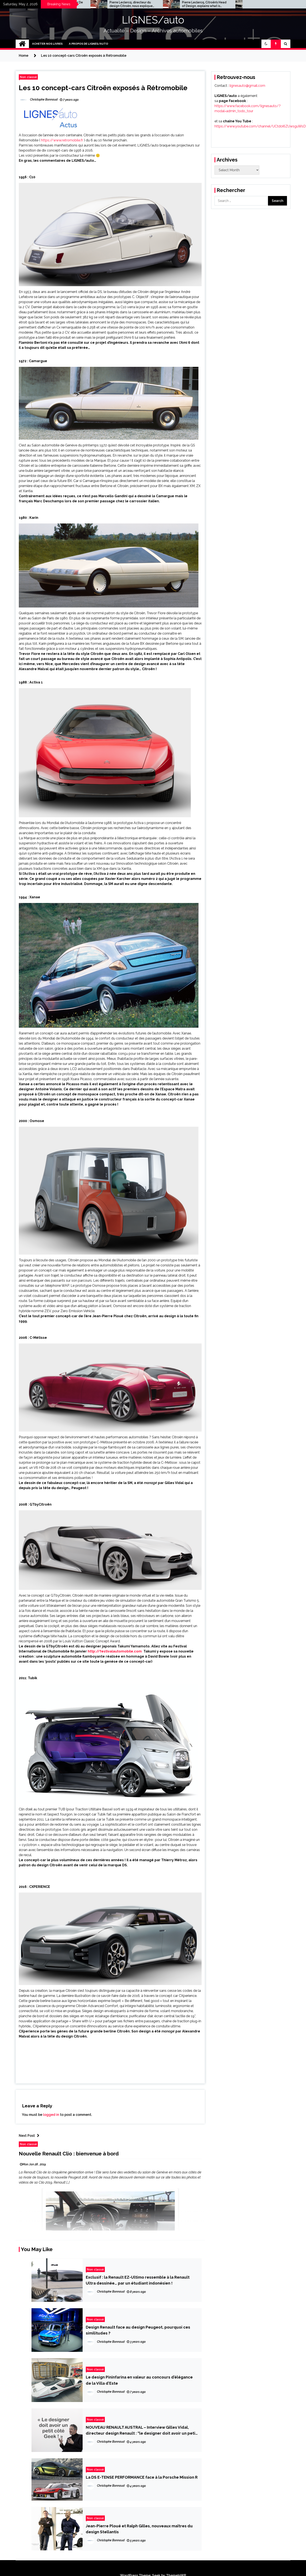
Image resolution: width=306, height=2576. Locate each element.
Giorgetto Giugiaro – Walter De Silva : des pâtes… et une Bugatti (87, 4)
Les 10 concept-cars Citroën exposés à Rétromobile (103, 88)
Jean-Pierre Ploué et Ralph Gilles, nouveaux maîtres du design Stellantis (139, 2529)
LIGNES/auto (153, 20)
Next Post (30, 2136)
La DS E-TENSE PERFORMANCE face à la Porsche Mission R (142, 2477)
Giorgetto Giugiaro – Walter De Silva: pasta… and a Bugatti (159, 4)
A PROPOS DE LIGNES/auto (88, 43)
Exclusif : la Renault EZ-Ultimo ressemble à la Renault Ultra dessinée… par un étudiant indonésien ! (138, 2280)
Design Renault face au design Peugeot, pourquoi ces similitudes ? (138, 2330)
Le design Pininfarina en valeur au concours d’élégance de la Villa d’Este (139, 2380)
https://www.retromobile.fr (62, 140)
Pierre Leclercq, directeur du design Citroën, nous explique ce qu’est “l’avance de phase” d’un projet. (230, 4)
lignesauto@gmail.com (247, 86)
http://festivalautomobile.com (115, 1651)
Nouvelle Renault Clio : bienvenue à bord (69, 2154)
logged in (51, 2115)
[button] (266, 44)
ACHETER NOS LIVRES (47, 43)
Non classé (28, 77)
